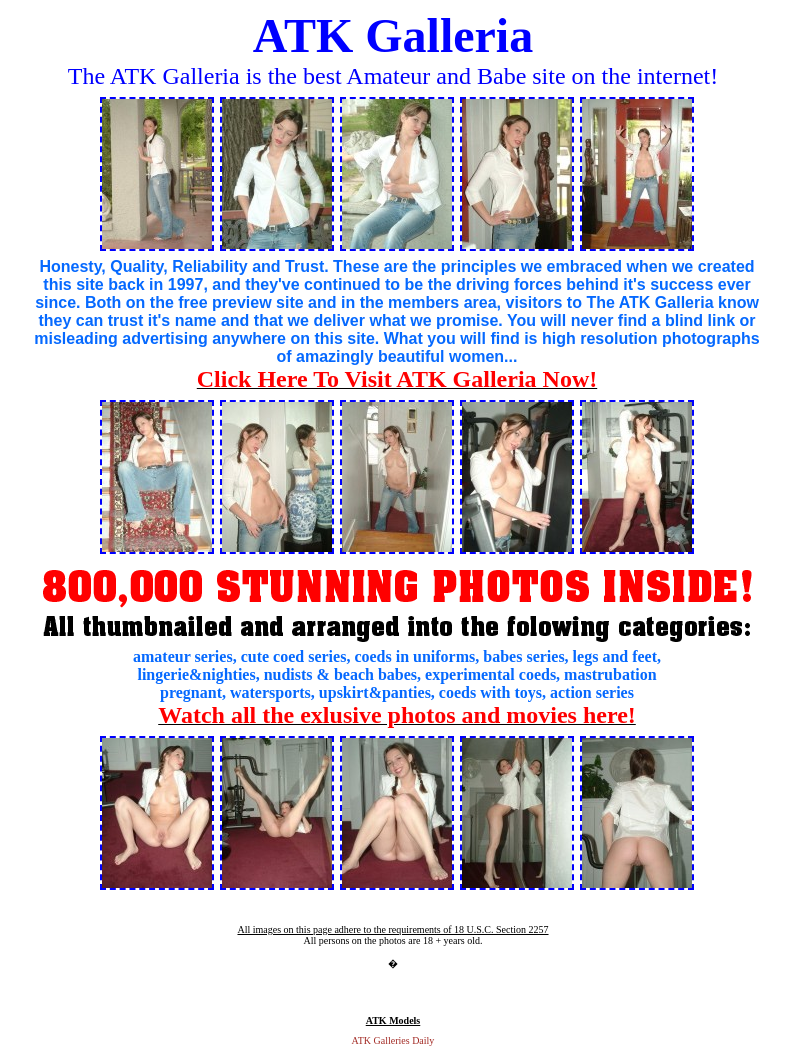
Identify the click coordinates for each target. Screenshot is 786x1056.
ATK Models (393, 1020)
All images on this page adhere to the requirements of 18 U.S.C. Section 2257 (392, 929)
